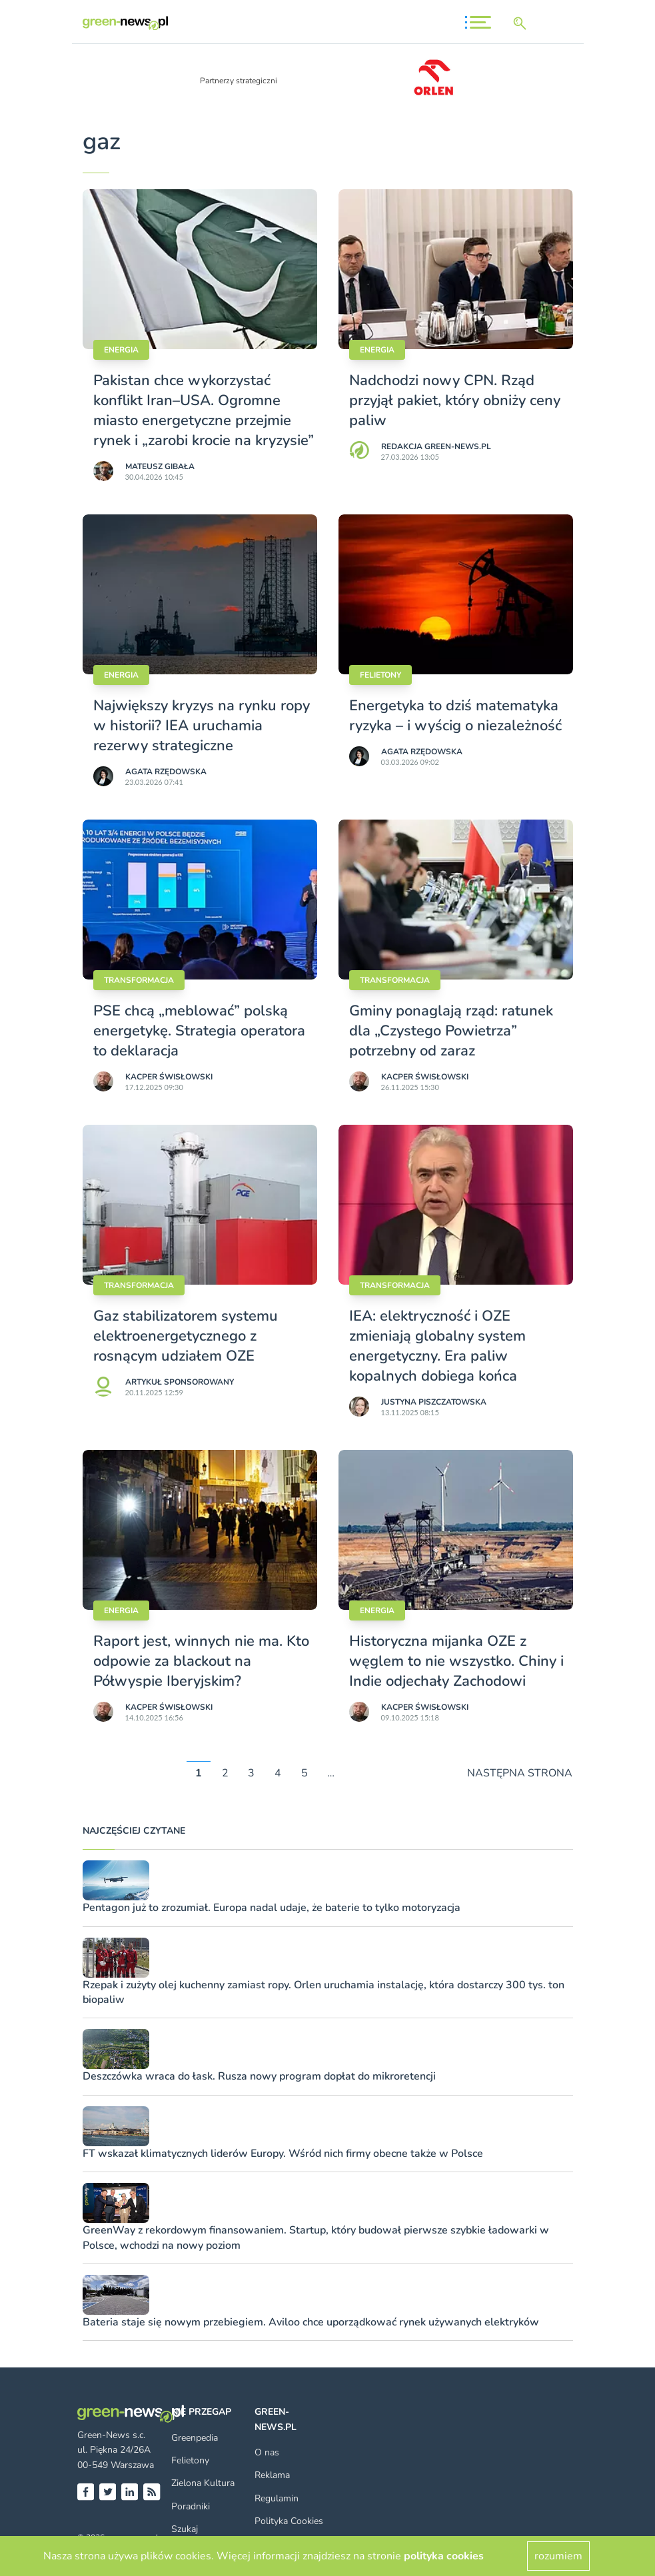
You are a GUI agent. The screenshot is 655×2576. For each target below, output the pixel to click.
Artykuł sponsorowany (179, 1382)
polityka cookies (444, 2556)
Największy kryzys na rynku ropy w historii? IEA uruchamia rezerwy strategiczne (201, 726)
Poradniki (190, 2506)
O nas (267, 2452)
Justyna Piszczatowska (433, 1402)
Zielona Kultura (203, 2483)
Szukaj (184, 2529)
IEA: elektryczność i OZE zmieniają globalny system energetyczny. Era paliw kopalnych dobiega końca (437, 1346)
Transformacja (139, 980)
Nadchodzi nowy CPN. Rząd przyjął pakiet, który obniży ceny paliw (454, 400)
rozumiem (558, 2556)
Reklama (272, 2475)
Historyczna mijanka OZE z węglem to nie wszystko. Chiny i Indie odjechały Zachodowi (456, 1661)
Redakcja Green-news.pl (436, 446)
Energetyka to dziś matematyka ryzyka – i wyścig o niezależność (455, 716)
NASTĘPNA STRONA (519, 1773)
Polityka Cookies (289, 2521)
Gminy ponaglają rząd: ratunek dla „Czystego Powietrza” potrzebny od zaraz (451, 1031)
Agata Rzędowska (166, 771)
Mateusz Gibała (160, 466)
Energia (121, 349)
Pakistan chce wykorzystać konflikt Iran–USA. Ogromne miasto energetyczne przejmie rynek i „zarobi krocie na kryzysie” (203, 410)
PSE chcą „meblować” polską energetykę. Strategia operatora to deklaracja (199, 1031)
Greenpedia (194, 2437)
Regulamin (277, 2498)
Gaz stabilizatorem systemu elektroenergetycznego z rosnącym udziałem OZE (185, 1336)
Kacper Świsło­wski (169, 1076)
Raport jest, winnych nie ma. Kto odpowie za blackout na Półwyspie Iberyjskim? (201, 1661)
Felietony (380, 675)
